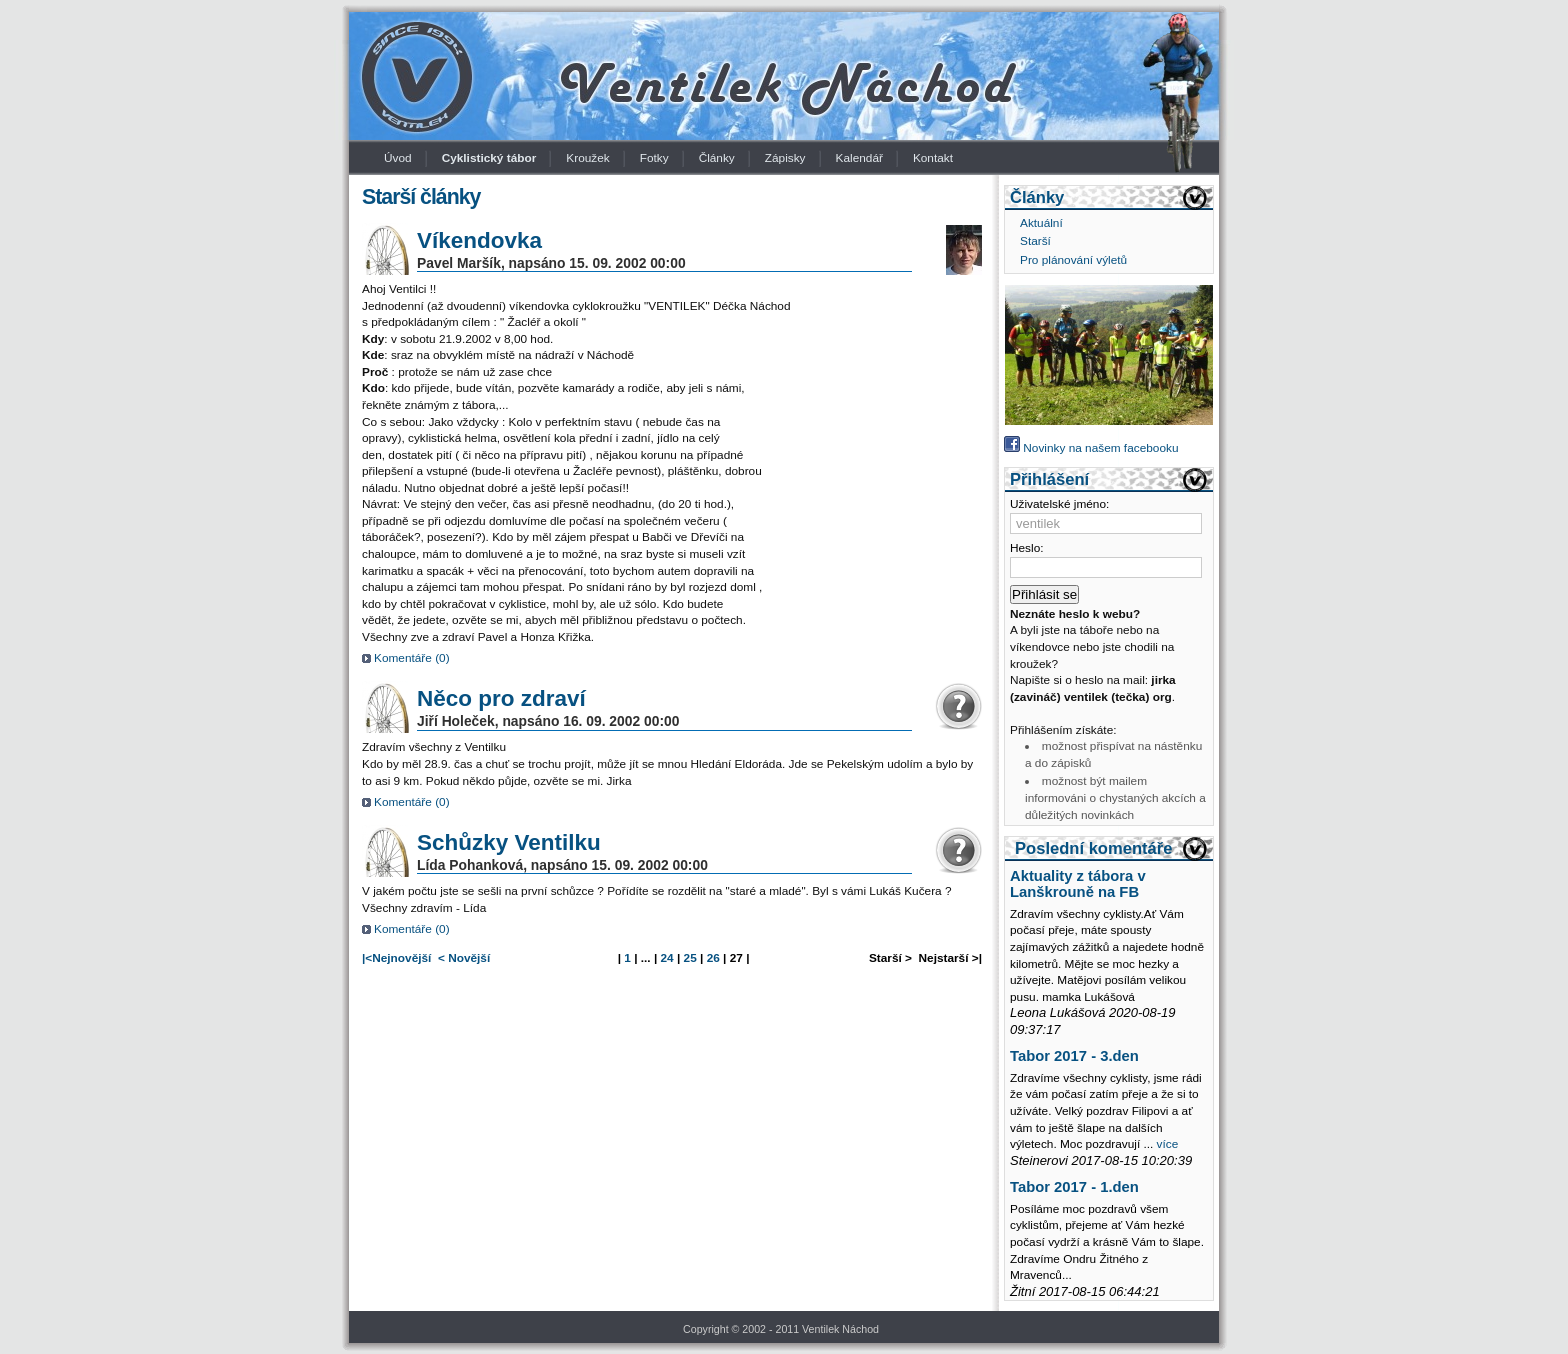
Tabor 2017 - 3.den (1074, 1056)
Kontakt (933, 158)
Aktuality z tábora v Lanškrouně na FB (1078, 884)
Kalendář (859, 158)
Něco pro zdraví (501, 698)
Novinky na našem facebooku (1091, 448)
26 (713, 958)
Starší (1035, 241)
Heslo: (1027, 548)
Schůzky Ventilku (509, 842)
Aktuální (1041, 223)
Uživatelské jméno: (1059, 504)
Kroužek (587, 158)
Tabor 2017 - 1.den (1074, 1187)
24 (667, 958)
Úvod (398, 158)
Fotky (654, 158)
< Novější (464, 958)
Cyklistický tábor (489, 158)
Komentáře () (412, 658)
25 (690, 958)
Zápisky (785, 158)
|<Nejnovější (396, 958)
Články (717, 158)
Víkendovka (479, 240)
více (1168, 1144)
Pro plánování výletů (1073, 260)
